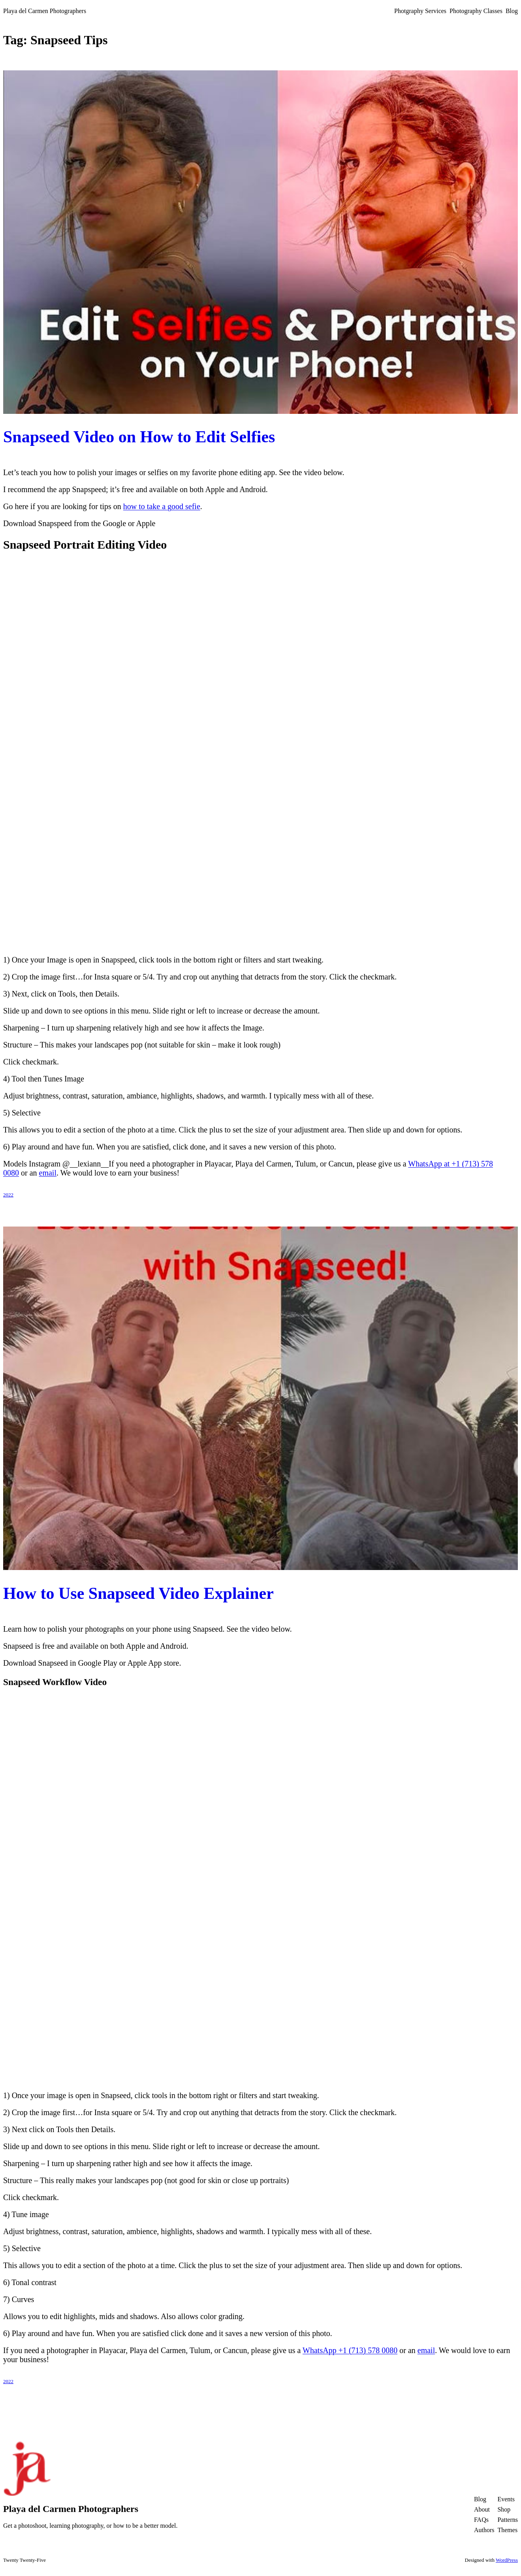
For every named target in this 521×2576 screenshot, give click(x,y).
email (47, 1172)
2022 (8, 1195)
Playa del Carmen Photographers (44, 11)
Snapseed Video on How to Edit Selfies (139, 437)
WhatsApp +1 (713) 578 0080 (350, 2350)
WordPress (507, 2560)
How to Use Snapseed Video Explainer (138, 1593)
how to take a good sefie (161, 506)
